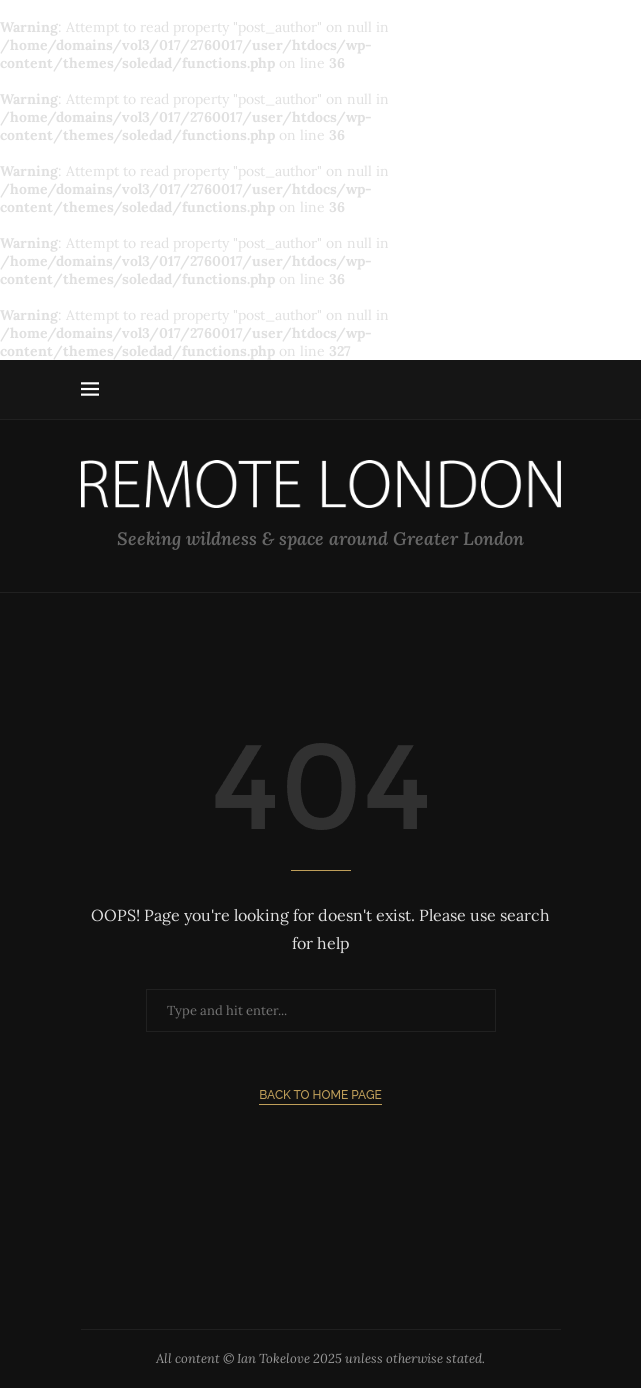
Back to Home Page (320, 1095)
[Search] (551, 390)
